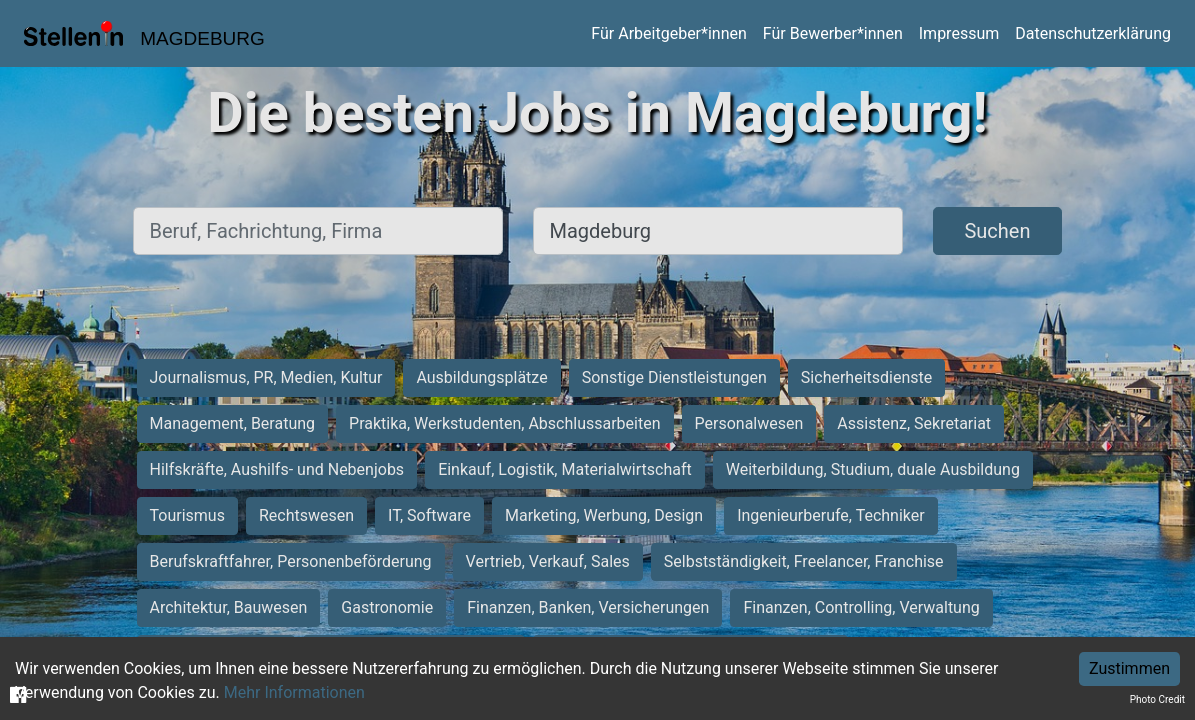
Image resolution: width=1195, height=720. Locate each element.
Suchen (997, 231)
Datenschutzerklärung (1093, 33)
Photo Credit (1157, 699)
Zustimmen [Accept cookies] (1129, 668)
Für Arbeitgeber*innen (668, 33)
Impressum (959, 33)
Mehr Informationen (294, 692)
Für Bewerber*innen (833, 33)
